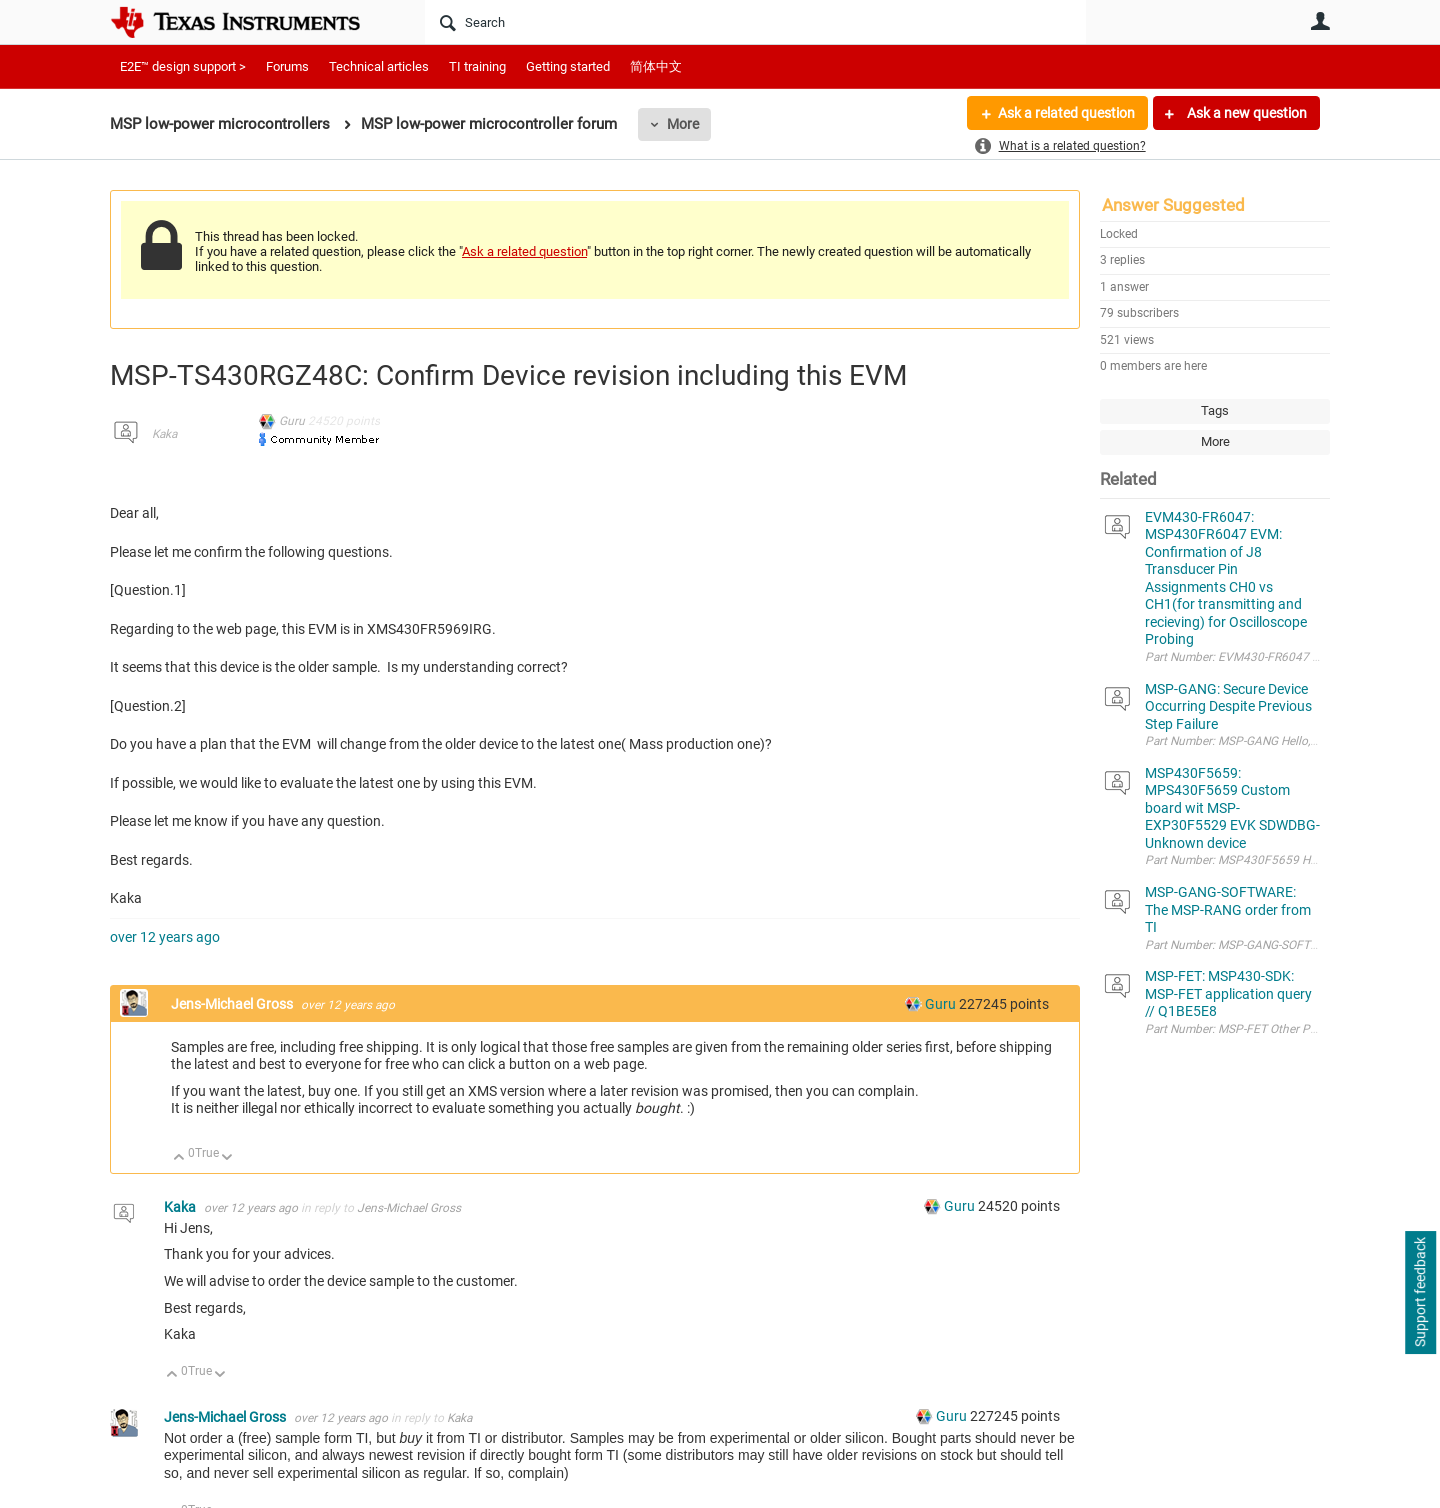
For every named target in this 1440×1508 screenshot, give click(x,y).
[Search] (755, 22)
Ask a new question (1245, 113)
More (683, 124)
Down (227, 1158)
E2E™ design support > (183, 66)
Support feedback (1420, 1293)
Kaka (164, 434)
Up (179, 1158)
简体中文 (656, 66)
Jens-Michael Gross (233, 1004)
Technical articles (379, 66)
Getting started (568, 66)
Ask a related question (1066, 113)
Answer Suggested (1173, 205)
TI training (477, 66)
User (1320, 21)
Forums (287, 66)
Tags (1215, 410)
